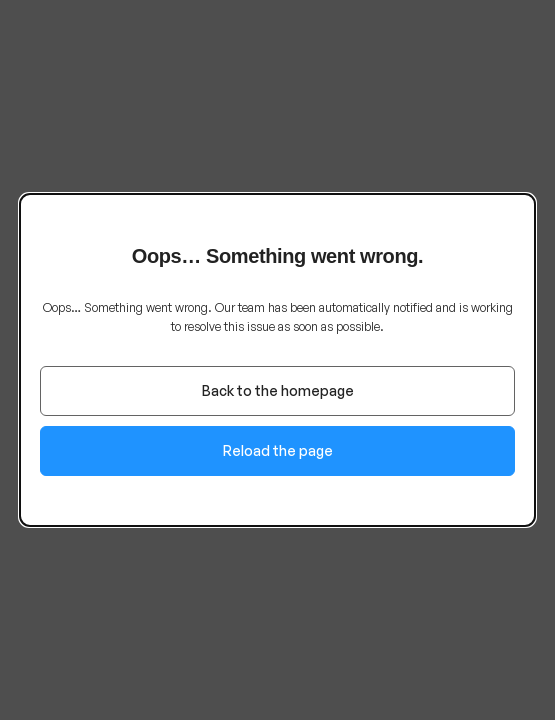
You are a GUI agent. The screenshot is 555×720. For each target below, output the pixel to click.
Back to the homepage (278, 390)
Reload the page (278, 450)
